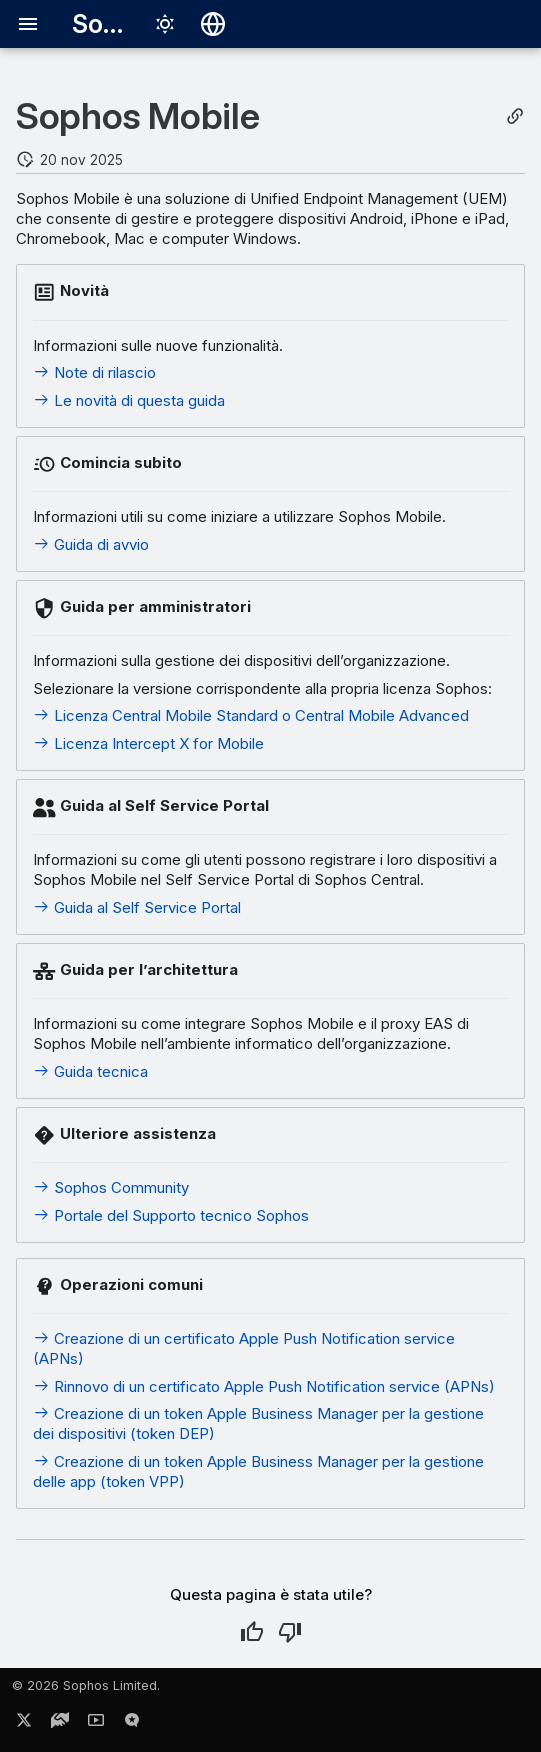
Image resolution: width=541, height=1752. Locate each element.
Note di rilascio (94, 372)
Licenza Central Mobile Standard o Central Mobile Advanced (251, 715)
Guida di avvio (91, 544)
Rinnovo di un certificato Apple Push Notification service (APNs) (264, 1386)
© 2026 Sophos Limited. (86, 1685)
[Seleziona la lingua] (213, 24)
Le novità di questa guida (129, 400)
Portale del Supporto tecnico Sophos (171, 1215)
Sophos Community (111, 1187)
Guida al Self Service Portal (137, 907)
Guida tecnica (90, 1071)
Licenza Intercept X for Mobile (148, 743)
